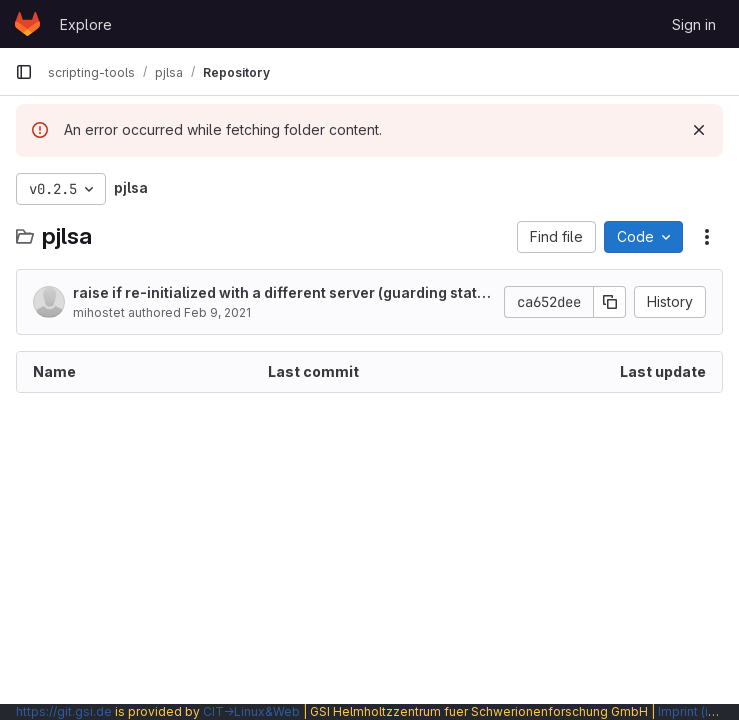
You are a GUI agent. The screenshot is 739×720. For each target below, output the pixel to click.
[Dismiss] (699, 130)
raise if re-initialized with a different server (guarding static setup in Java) (281, 293)
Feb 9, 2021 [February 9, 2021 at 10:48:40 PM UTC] (217, 312)
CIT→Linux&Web (251, 711)
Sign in (694, 24)
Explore (86, 24)
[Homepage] (27, 24)
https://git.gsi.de (64, 711)
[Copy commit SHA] (610, 302)
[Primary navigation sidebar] (24, 72)
